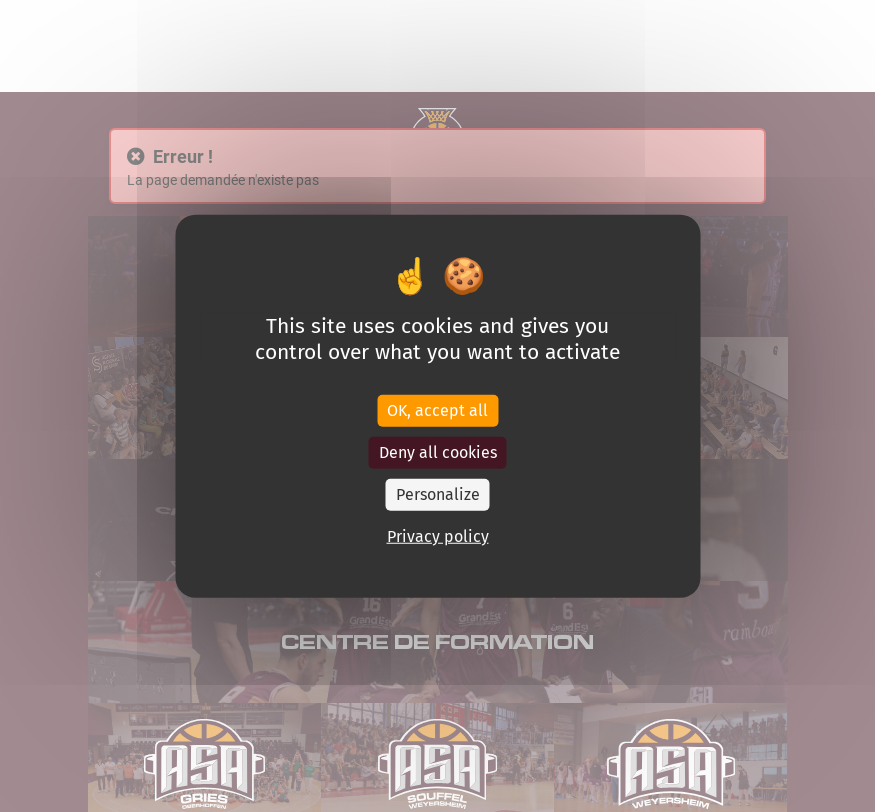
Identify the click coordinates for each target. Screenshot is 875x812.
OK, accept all (437, 409)
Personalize (438, 493)
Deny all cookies (438, 451)
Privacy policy (438, 535)
